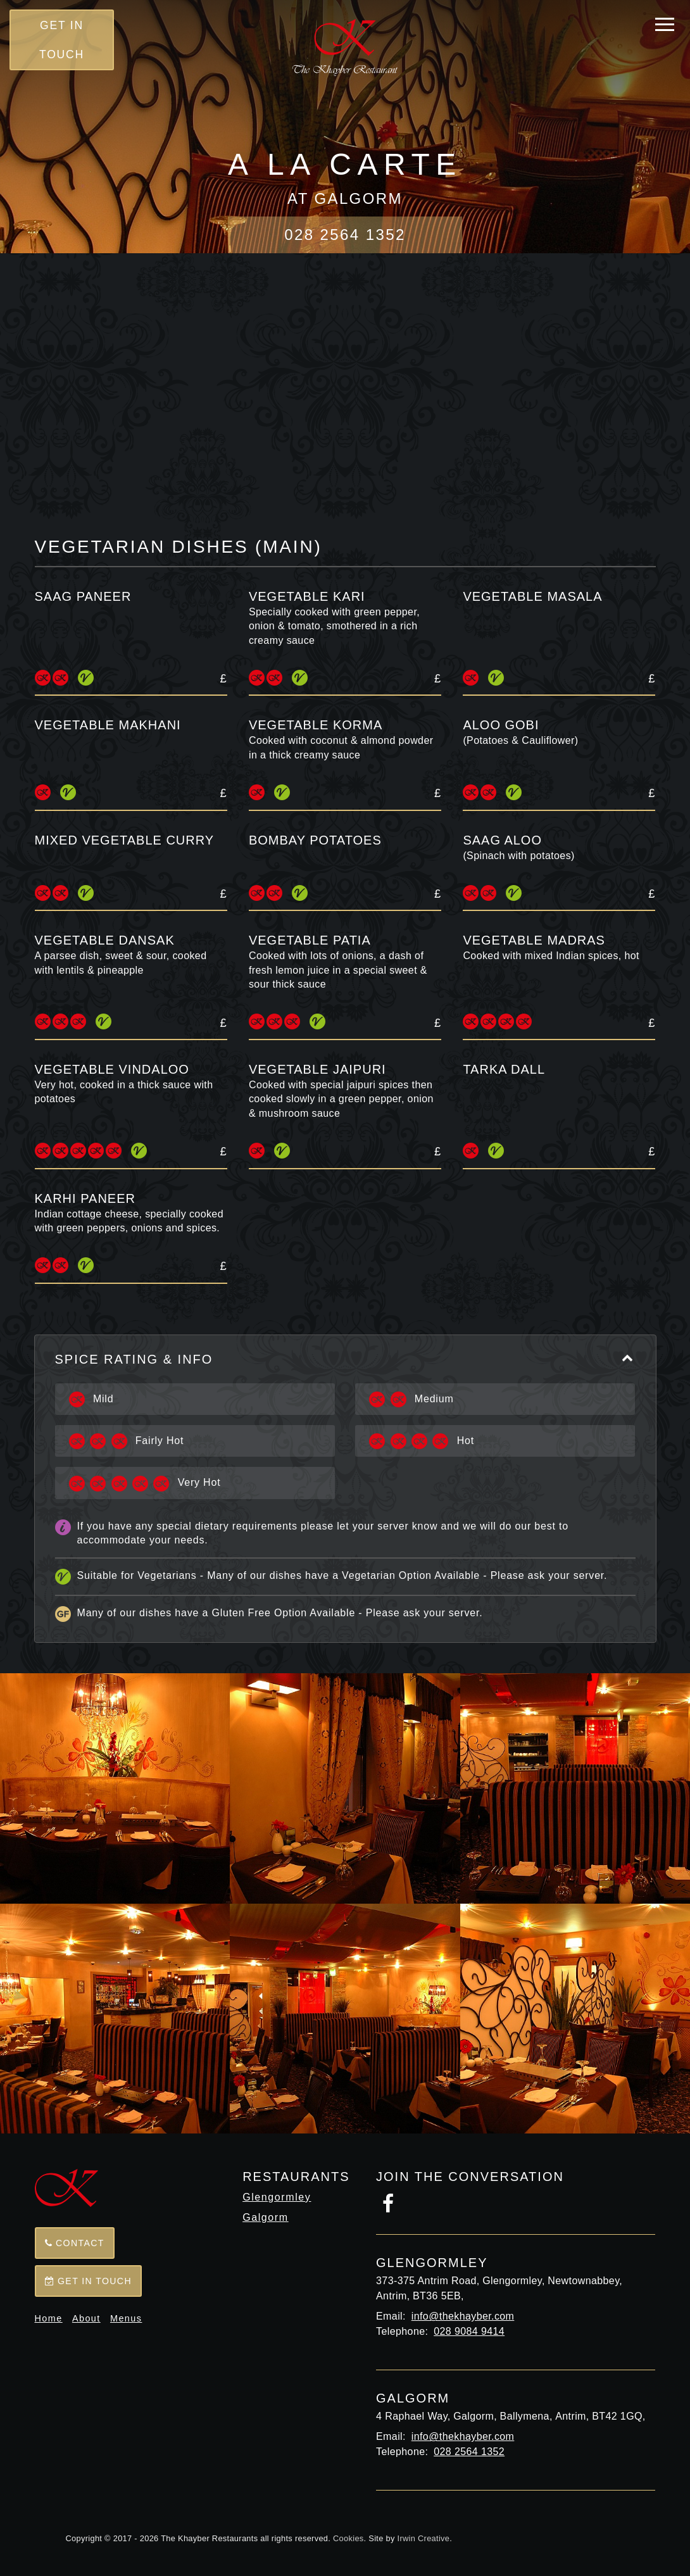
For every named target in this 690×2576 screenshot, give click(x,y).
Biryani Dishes (277, 443)
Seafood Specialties (131, 443)
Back (345, 287)
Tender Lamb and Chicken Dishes (363, 414)
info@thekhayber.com (463, 2316)
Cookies (348, 2538)
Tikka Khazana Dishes (153, 414)
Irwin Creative (424, 2538)
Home (49, 2318)
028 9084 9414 (469, 2331)
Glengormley (276, 2197)
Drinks (437, 472)
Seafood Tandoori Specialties (214, 385)
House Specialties (517, 385)
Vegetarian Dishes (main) (438, 443)
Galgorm (265, 2217)
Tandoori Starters (353, 355)
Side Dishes (589, 443)
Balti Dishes (386, 385)
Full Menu (134, 355)
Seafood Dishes (555, 414)
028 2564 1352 (344, 234)
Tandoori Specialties (518, 355)
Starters (228, 355)
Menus (126, 2318)
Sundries (261, 472)
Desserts (353, 472)
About (86, 2318)
